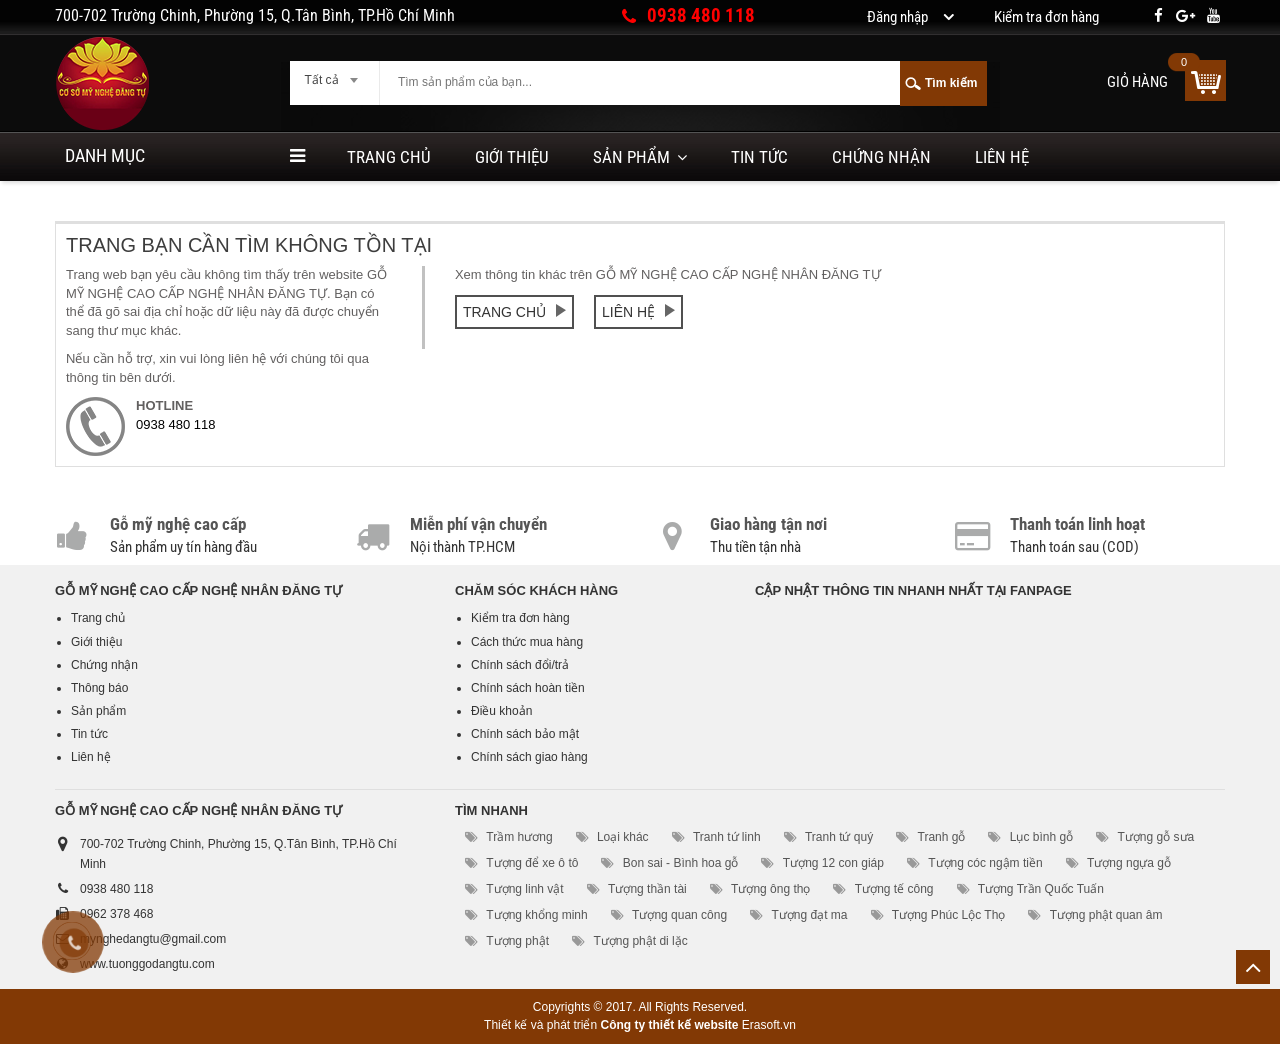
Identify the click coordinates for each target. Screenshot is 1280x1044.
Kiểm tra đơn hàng (520, 618)
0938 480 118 (701, 15)
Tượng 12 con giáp (833, 863)
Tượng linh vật (524, 889)
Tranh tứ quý (839, 837)
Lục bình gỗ (1041, 837)
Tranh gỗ (942, 837)
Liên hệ (1002, 157)
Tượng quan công (679, 915)
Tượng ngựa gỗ (1129, 863)
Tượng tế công (894, 889)
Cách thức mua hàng (527, 642)
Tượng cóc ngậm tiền (985, 863)
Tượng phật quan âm (1106, 915)
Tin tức (759, 157)
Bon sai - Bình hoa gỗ (681, 863)
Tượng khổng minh (536, 915)
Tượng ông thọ (770, 889)
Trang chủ (389, 157)
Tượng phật (517, 941)
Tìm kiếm (951, 83)
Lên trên (1253, 967)
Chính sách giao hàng (529, 757)
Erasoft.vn (769, 1025)
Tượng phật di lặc (640, 941)
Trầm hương (519, 837)
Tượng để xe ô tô (532, 863)
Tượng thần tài (647, 889)
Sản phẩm (631, 157)
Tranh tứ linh (727, 837)
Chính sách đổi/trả (520, 665)
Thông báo (99, 688)
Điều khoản (501, 711)
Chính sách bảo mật (525, 734)
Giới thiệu (512, 157)
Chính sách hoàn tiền (528, 688)
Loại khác (623, 837)
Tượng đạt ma (809, 915)
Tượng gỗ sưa (1156, 837)
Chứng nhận (881, 157)
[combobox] (334, 74)
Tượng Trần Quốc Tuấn (1041, 889)
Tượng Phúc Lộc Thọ (949, 915)
